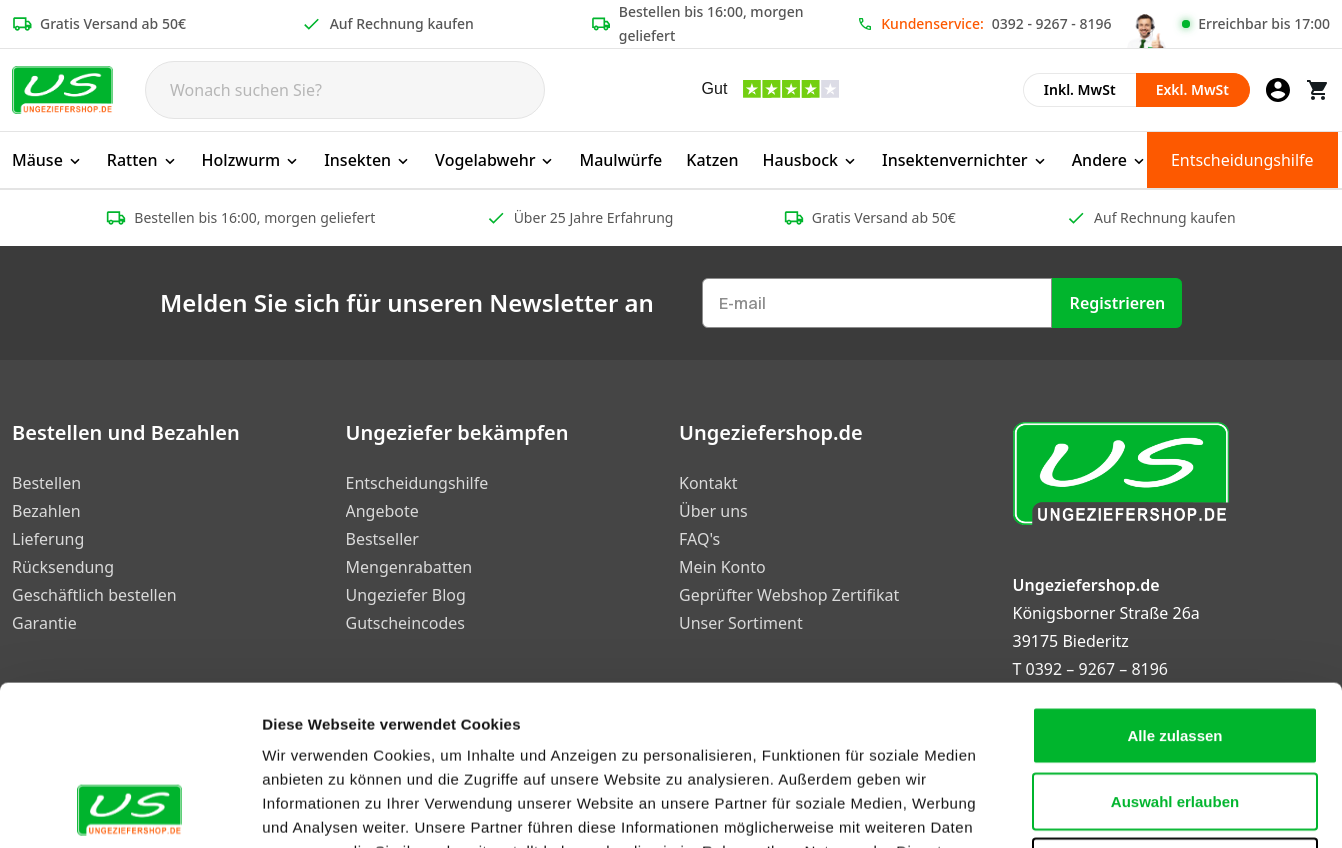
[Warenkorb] (1318, 90)
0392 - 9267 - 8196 (1052, 23)
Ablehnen (1175, 716)
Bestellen (46, 483)
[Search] (345, 90)
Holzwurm (251, 160)
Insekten (367, 160)
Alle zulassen (1174, 585)
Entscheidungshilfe (1242, 160)
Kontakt (708, 483)
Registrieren (1118, 303)
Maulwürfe (620, 160)
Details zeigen (1063, 808)
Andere (1109, 160)
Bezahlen (46, 511)
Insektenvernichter (965, 160)
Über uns (713, 511)
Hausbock (810, 160)
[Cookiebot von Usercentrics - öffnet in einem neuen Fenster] (129, 809)
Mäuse (47, 160)
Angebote (382, 511)
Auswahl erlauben (1175, 651)
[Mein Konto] (1278, 90)
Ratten (142, 160)
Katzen (712, 160)
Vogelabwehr (495, 160)
